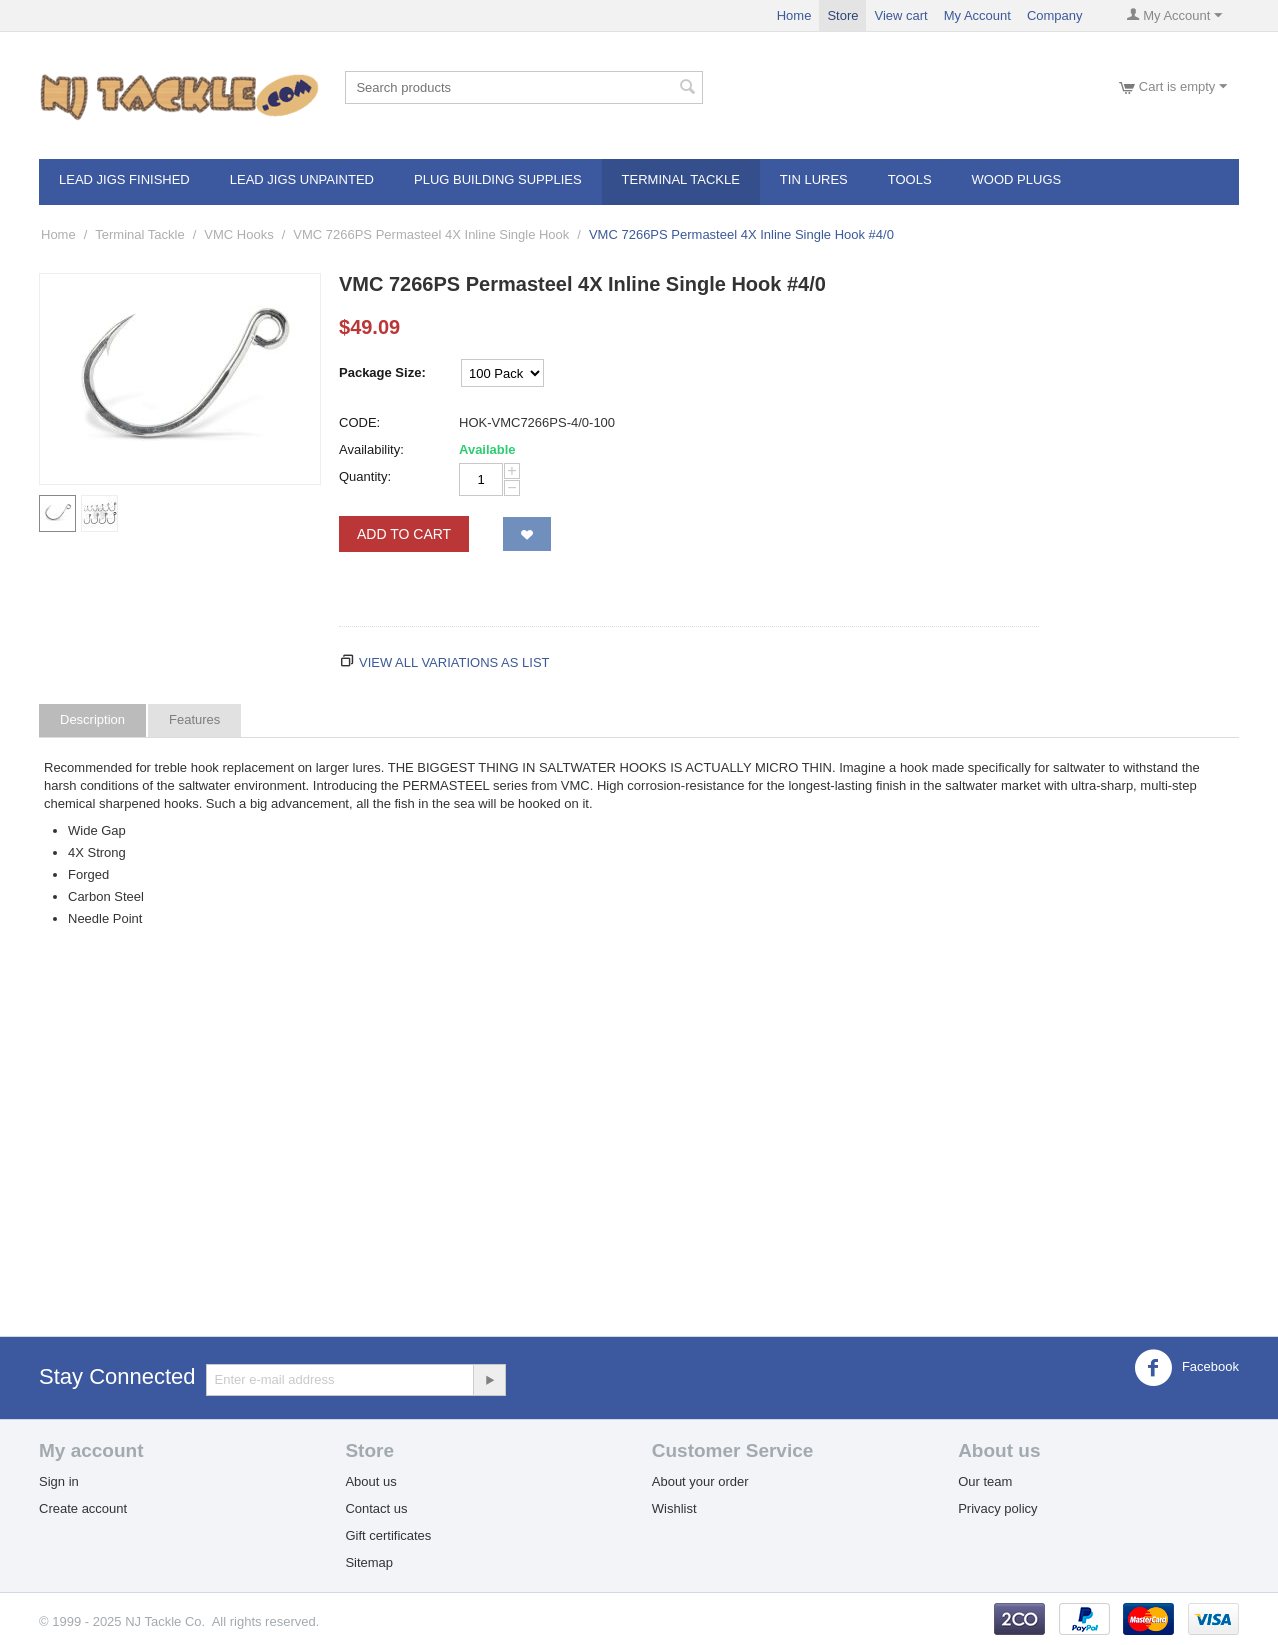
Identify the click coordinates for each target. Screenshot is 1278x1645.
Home (794, 15)
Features (194, 719)
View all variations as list (454, 662)
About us (370, 1481)
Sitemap (369, 1562)
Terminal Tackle (681, 179)
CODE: (359, 422)
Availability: (371, 449)
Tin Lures (814, 179)
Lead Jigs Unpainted (302, 179)
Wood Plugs (1017, 179)
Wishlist (674, 1508)
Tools (910, 179)
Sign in (59, 1481)
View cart (900, 15)
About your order (700, 1481)
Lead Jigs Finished (124, 179)
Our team (985, 1481)
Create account (83, 1508)
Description (92, 719)
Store (842, 15)
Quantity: (365, 476)
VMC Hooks (238, 234)
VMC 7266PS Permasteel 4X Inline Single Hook (431, 234)
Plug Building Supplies (498, 179)
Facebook (1186, 1368)
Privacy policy (997, 1508)
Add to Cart (404, 534)
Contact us (376, 1508)
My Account (977, 15)
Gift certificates (388, 1535)
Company (1055, 15)
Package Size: (382, 372)
